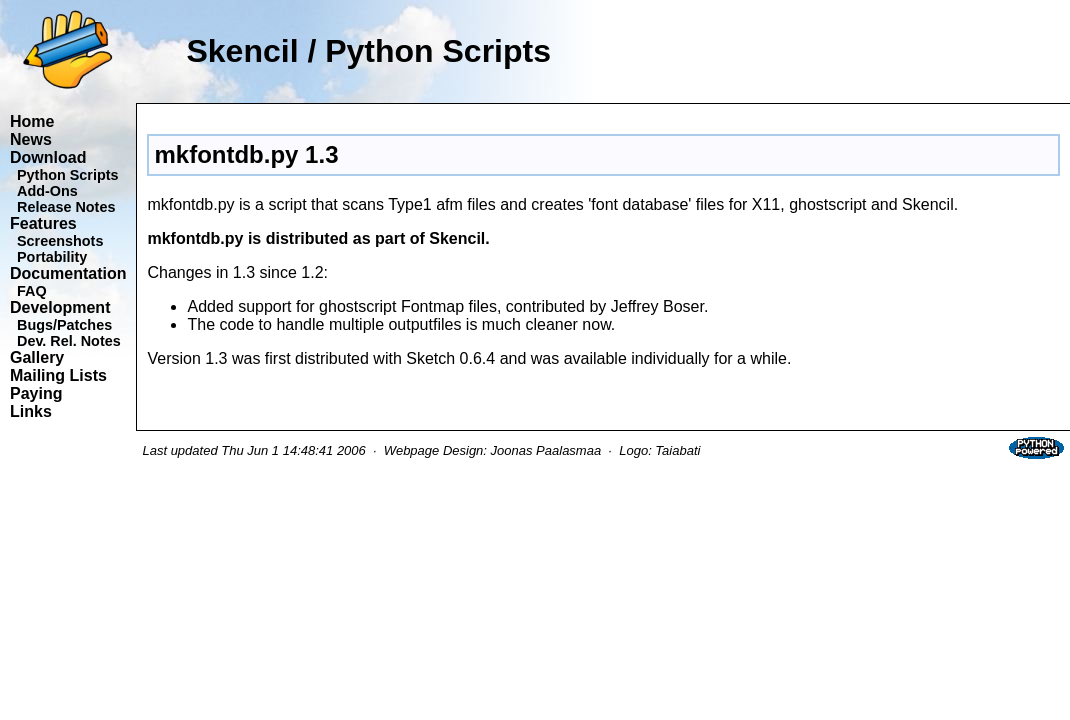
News (31, 139)
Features (43, 223)
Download (48, 157)
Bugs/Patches (64, 325)
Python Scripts (68, 175)
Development (60, 307)
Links (31, 411)
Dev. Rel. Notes (69, 341)
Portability (52, 257)
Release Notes (66, 207)
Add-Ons (47, 191)
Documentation (68, 273)
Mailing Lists (58, 375)
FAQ (32, 291)
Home (32, 121)
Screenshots (60, 241)
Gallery (37, 357)
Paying (36, 393)
